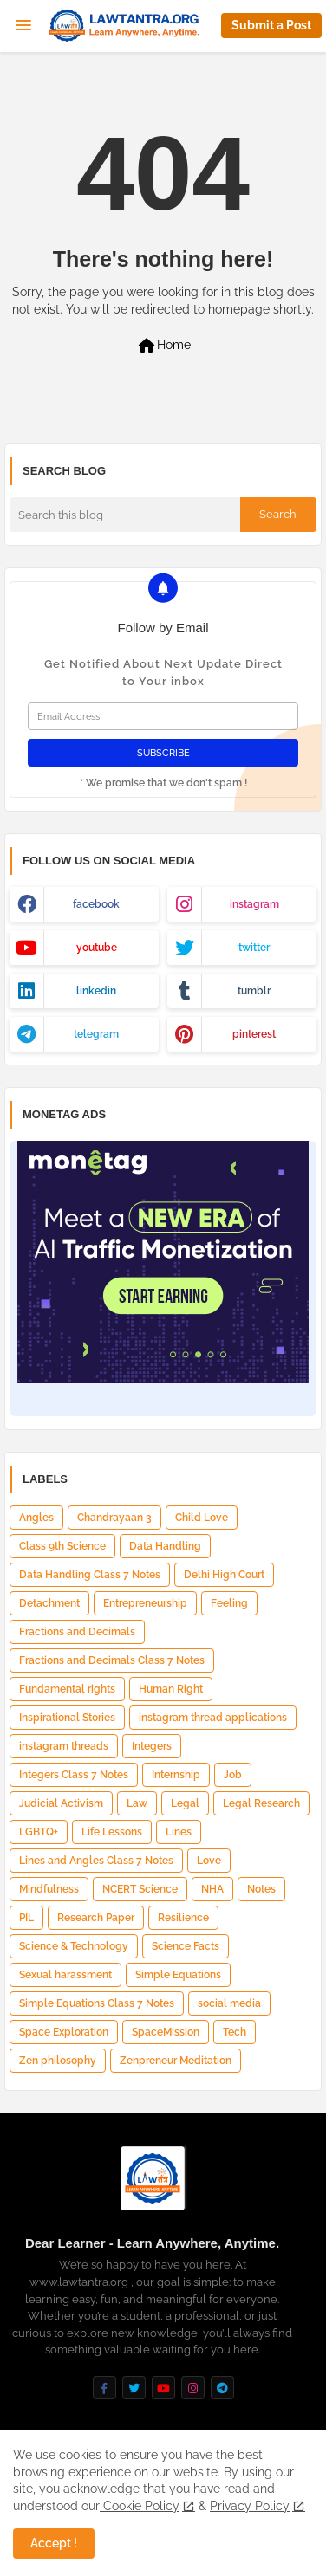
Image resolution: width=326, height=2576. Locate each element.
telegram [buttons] (96, 1034)
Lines (179, 1832)
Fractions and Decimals (77, 1632)
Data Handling (165, 1546)
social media (229, 2003)
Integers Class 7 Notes (73, 1775)
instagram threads (63, 1746)
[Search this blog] (125, 514)
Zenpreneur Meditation (175, 2061)
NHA (212, 1889)
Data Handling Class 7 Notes (89, 1575)
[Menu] (23, 26)
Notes (261, 1889)
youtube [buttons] (96, 948)
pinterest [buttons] (254, 1034)
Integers (152, 1746)
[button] (271, 26)
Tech (234, 2032)
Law (137, 1803)
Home (163, 345)
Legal (185, 1803)
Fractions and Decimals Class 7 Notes (112, 1660)
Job (233, 1775)
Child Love (201, 1517)
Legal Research (261, 1803)
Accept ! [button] (53, 2543)
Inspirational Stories (67, 1718)
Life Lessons (112, 1832)
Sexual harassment (65, 1975)
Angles (36, 1517)
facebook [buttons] (96, 904)
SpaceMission (165, 2032)
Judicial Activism (61, 1803)
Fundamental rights (67, 1689)
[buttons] (104, 2387)
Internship (176, 1775)
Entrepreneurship (145, 1603)
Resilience (183, 1918)
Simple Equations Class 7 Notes (96, 2003)
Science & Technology (73, 1946)
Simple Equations (178, 1975)
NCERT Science (140, 1889)
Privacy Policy (250, 2506)
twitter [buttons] (254, 948)
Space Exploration (63, 2032)
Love (209, 1860)
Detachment (49, 1603)
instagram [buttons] (254, 904)
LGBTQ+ (38, 1832)
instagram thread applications (213, 1718)
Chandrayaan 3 (114, 1517)
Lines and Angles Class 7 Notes (96, 1860)
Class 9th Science (62, 1546)
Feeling (229, 1603)
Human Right (171, 1689)
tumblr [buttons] (254, 991)
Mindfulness (49, 1889)
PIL (26, 1918)
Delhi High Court (224, 1575)
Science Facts (185, 1946)
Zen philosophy (57, 2061)
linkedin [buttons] (96, 991)
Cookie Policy (139, 2506)
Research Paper (95, 1918)
